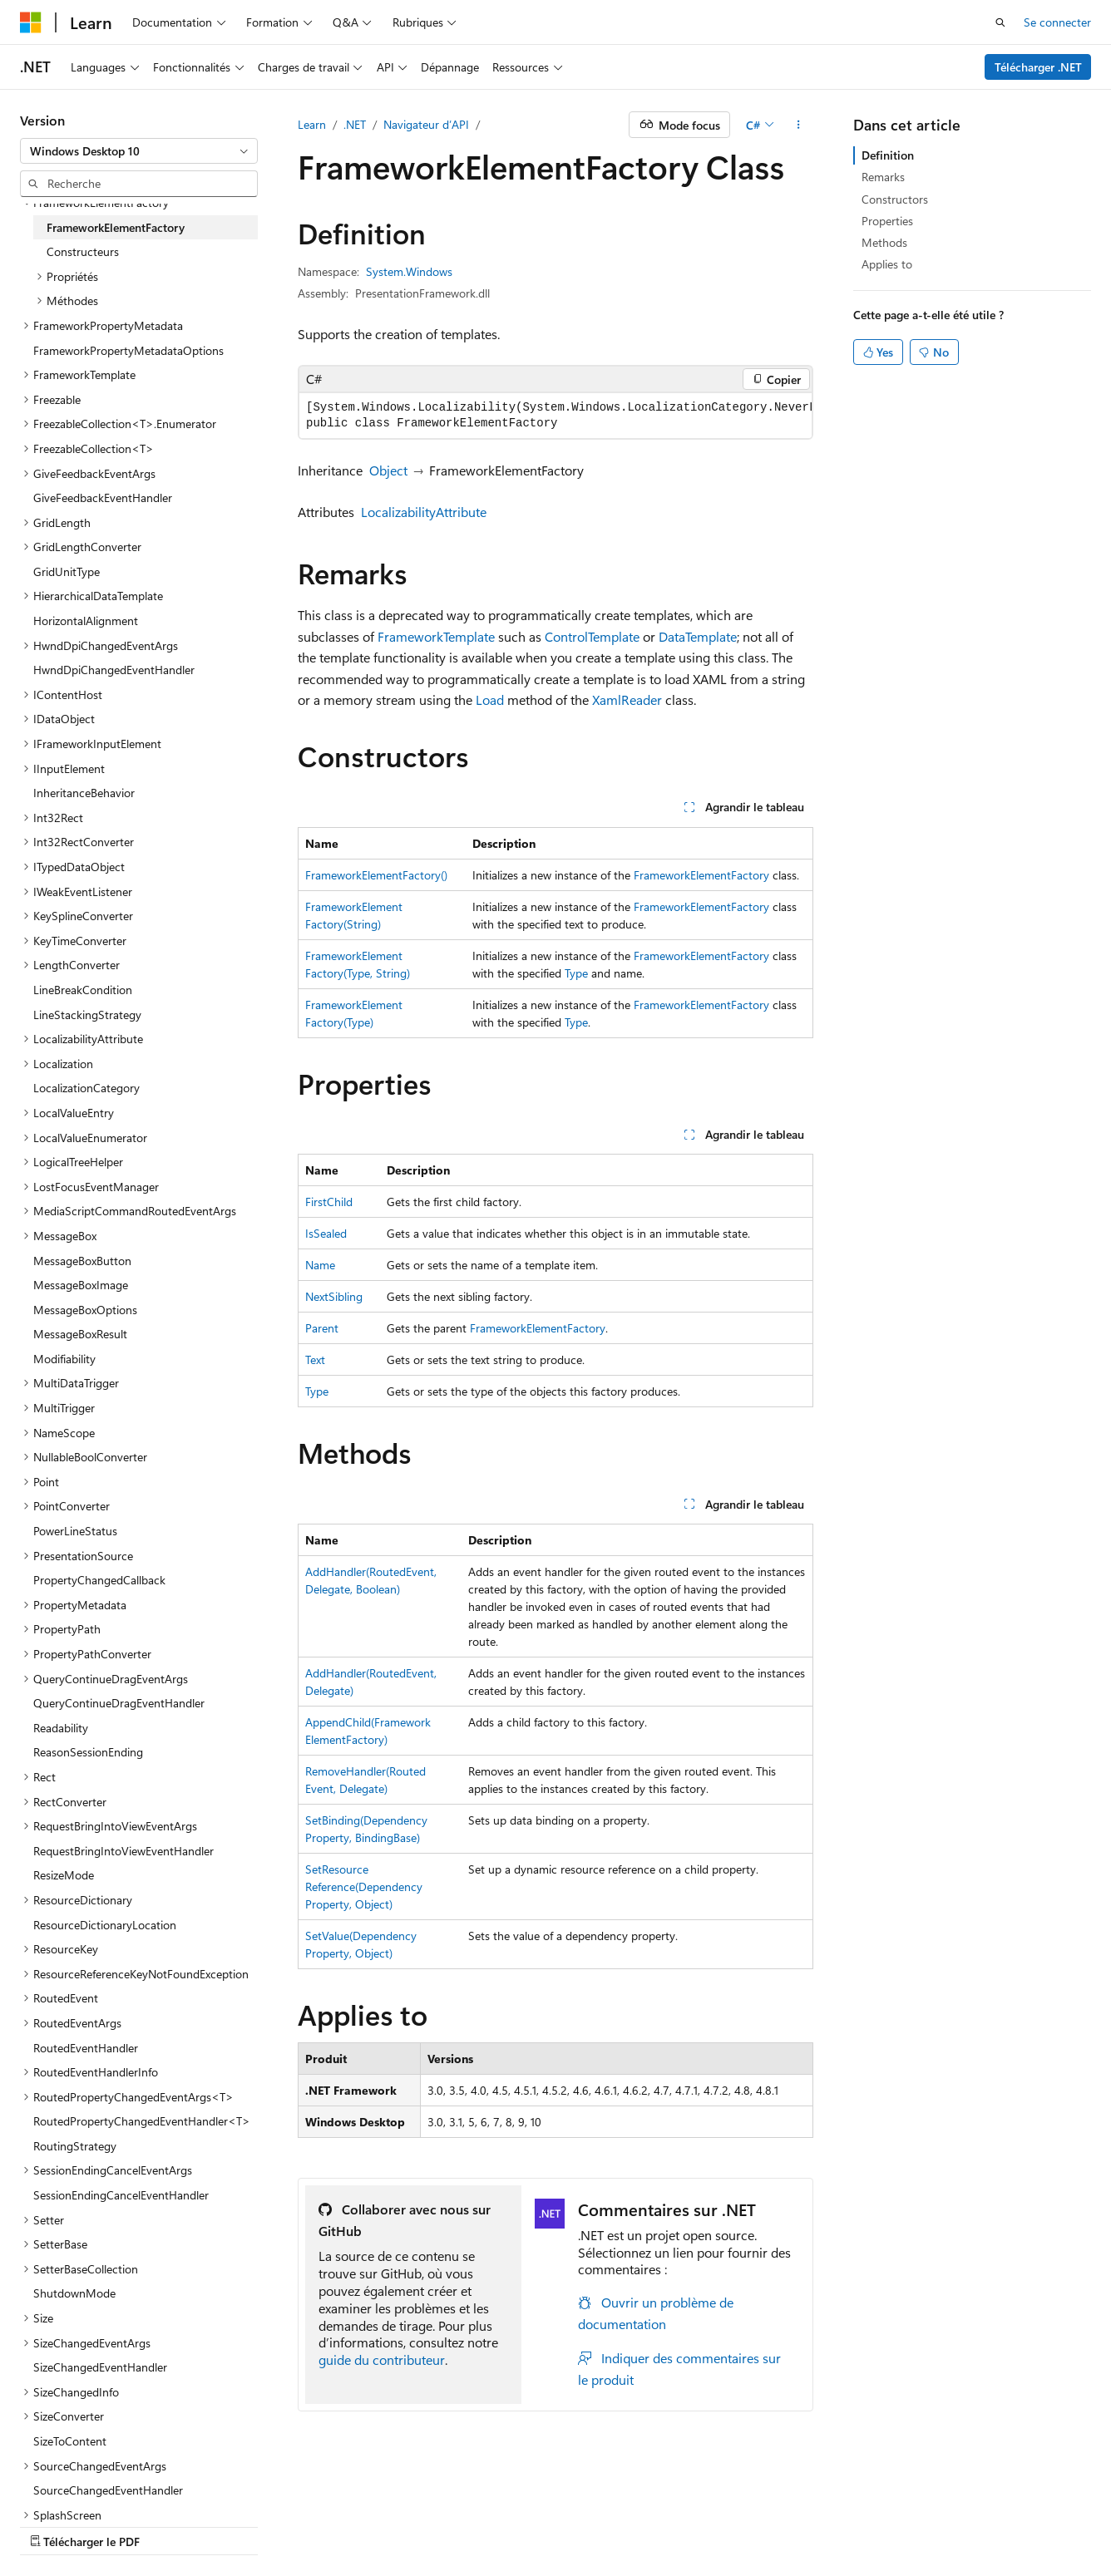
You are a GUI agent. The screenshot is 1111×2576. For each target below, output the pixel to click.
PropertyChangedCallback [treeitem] (99, 1580)
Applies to (887, 264)
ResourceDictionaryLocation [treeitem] (104, 1925)
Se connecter (1057, 22)
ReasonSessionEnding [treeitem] (88, 1752)
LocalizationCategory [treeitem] (86, 1088)
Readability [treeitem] (60, 1728)
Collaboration (471, 2525)
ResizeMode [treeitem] (63, 1875)
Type (576, 973)
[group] (555, 416)
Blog (393, 2525)
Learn (312, 124)
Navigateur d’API (426, 124)
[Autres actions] (798, 124)
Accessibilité (796, 2525)
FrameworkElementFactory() (376, 875)
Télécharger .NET (1038, 67)
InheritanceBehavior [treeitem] (84, 792)
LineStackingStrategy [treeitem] (87, 1014)
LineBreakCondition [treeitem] (82, 989)
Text (315, 1359)
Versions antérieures (310, 2525)
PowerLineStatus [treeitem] (75, 1531)
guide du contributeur (381, 2359)
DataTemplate (698, 636)
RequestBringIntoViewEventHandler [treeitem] (123, 1851)
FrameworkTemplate (436, 636)
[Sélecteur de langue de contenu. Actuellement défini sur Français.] (58, 2485)
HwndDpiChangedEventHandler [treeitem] (114, 669)
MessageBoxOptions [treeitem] (85, 1310)
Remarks (883, 177)
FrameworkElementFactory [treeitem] (116, 227)
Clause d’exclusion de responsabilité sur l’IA (129, 2525)
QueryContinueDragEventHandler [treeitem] (119, 1703)
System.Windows (409, 271)
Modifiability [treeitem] (64, 1359)
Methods (884, 242)
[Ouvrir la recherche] (1000, 22)
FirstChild (329, 1201)
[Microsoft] (31, 22)
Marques (882, 2525)
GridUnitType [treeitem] (66, 571)
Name (320, 1265)
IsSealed (326, 1233)
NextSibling (334, 1296)
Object (388, 470)
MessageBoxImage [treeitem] (80, 1285)
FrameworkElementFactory (701, 875)
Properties (887, 221)
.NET (354, 124)
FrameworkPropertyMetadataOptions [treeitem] (128, 350)
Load (490, 699)
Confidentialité (561, 2525)
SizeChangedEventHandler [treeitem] (100, 2367)
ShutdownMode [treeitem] (74, 2293)
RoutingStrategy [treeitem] (74, 2146)
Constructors (895, 199)
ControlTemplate (592, 636)
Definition (888, 155)
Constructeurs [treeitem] (83, 251)
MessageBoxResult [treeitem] (80, 1334)
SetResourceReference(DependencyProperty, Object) (363, 1886)
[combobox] (139, 151)
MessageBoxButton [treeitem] (82, 1260)
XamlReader (627, 699)
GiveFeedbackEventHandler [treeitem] (102, 497)
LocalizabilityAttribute (423, 511)
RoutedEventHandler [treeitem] (85, 2048)
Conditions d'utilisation (688, 2525)
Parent (321, 1328)
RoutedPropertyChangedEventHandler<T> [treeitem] (141, 2121)
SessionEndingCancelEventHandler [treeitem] (121, 2195)
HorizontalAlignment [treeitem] (85, 620)
